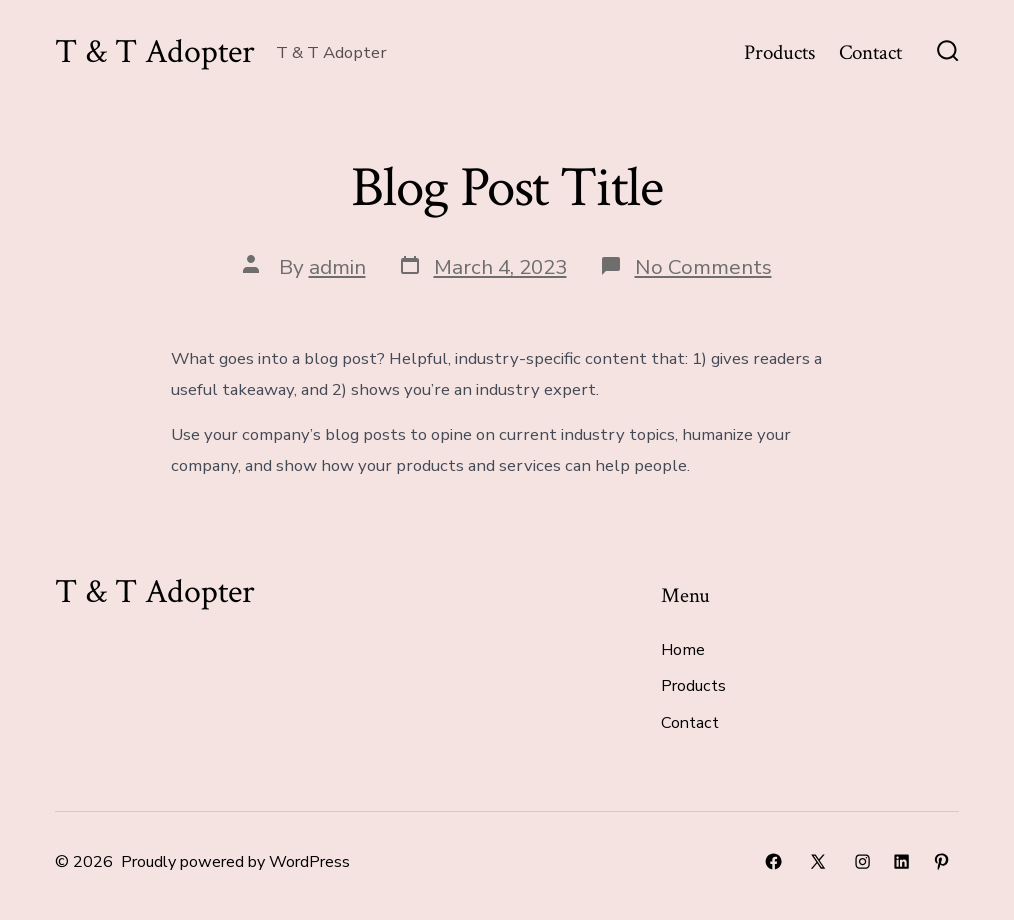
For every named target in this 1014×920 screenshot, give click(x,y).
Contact (870, 52)
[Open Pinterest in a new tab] (941, 861)
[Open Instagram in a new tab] (862, 861)
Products (779, 52)
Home (683, 650)
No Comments (703, 267)
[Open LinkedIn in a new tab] (901, 861)
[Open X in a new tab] (818, 861)
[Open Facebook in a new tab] (773, 861)
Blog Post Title (506, 188)
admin (337, 267)
